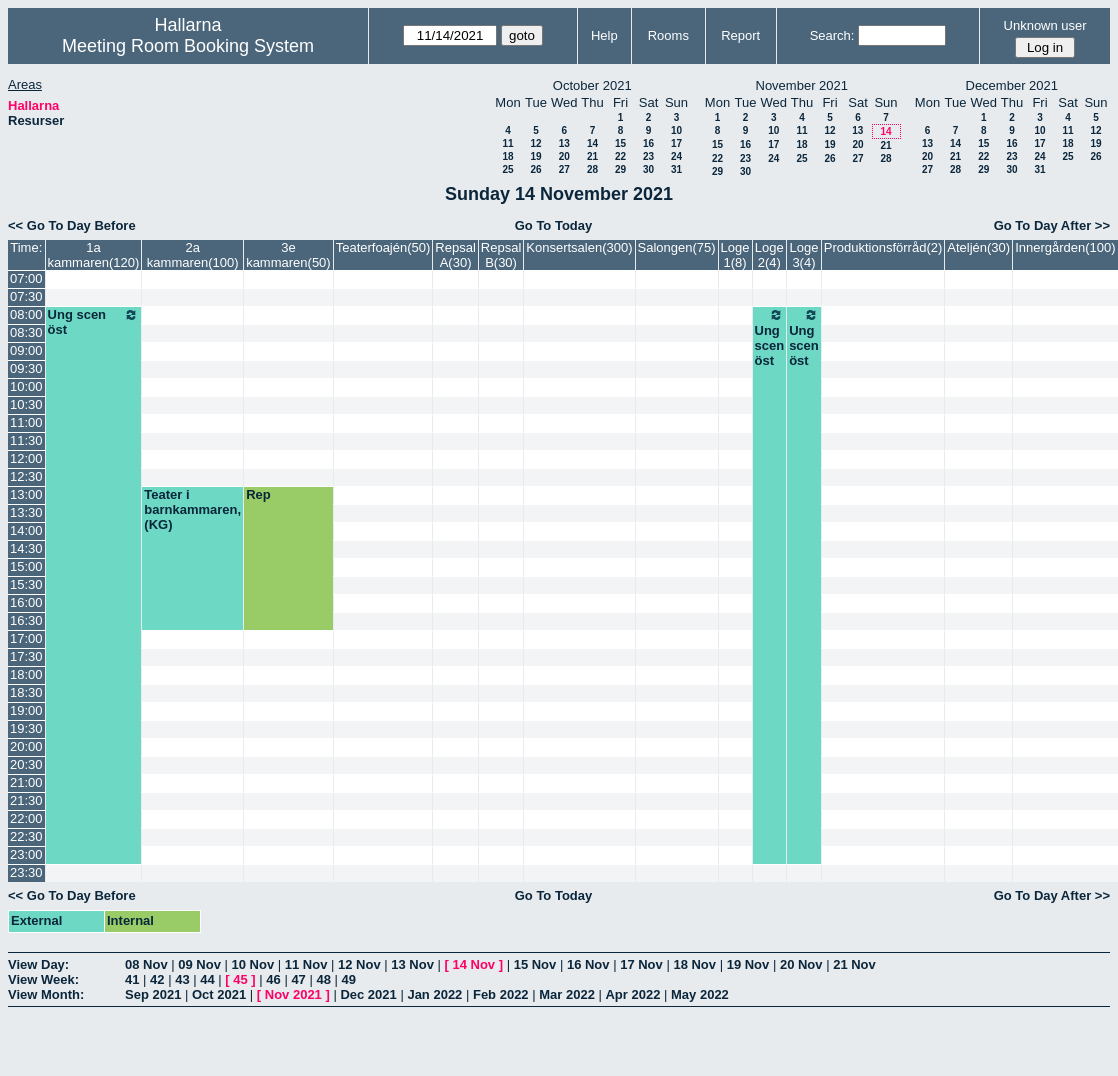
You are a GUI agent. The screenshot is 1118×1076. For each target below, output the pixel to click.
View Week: (43, 979)
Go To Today (554, 225)
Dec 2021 (368, 994)
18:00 (26, 674)
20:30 (26, 764)
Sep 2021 (153, 994)
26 (535, 169)
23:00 (26, 854)
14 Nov (473, 964)
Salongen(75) (677, 247)
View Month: (46, 994)
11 (507, 143)
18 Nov (694, 964)
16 (648, 143)
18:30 (26, 692)
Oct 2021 (219, 994)
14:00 (26, 530)
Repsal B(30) (501, 255)
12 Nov (359, 964)
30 (648, 169)
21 (592, 156)
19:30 (26, 728)
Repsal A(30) (455, 255)
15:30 (26, 584)
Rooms (668, 35)
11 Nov (306, 964)
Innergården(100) (1065, 247)
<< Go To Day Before (72, 225)
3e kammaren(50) (288, 255)
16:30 (26, 620)
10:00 (26, 386)
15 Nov (535, 964)
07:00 (26, 278)
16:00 (26, 602)
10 (676, 130)
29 (620, 169)
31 (676, 169)
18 (507, 156)
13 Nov (412, 964)
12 (535, 143)
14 (592, 143)
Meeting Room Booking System (188, 46)
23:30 (26, 872)
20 (564, 156)
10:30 (26, 404)
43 (182, 979)
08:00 (26, 314)
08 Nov (146, 964)
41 (132, 979)
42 (157, 979)
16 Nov (588, 964)
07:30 (26, 296)
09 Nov (199, 964)
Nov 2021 (293, 994)
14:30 (26, 548)
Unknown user (1045, 25)
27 (564, 169)
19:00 (26, 710)
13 (564, 143)
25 (507, 169)
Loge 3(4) (804, 255)
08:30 (26, 332)
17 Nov (641, 964)
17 (676, 143)
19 (535, 156)
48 (323, 979)
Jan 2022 (434, 994)
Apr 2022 (632, 994)
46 (273, 979)
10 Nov (253, 964)
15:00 (26, 566)
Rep (258, 494)
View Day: (38, 964)
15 (620, 143)
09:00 (26, 350)
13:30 (26, 512)
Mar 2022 (567, 994)
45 (240, 979)
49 (349, 979)
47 (298, 979)
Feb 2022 (501, 994)
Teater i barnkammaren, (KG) (192, 509)
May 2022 (700, 994)
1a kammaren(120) (94, 255)
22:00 (26, 818)
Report (740, 35)
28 (592, 169)
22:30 (26, 836)
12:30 (26, 476)
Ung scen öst (94, 322)
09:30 (26, 368)
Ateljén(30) (978, 247)
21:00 (26, 782)
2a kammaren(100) (193, 255)
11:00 (26, 422)
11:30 (26, 440)
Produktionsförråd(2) (883, 247)
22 (620, 156)
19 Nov (748, 964)
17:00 (26, 638)
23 (648, 156)
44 (207, 979)
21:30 (26, 800)
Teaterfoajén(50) (383, 247)
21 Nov (854, 964)
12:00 (26, 458)
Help (604, 35)
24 (676, 156)
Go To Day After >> (1052, 225)
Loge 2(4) (769, 255)
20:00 (26, 746)
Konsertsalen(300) (579, 247)
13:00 (26, 494)
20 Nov (801, 964)
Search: (832, 35)
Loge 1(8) (735, 255)
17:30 (26, 656)
